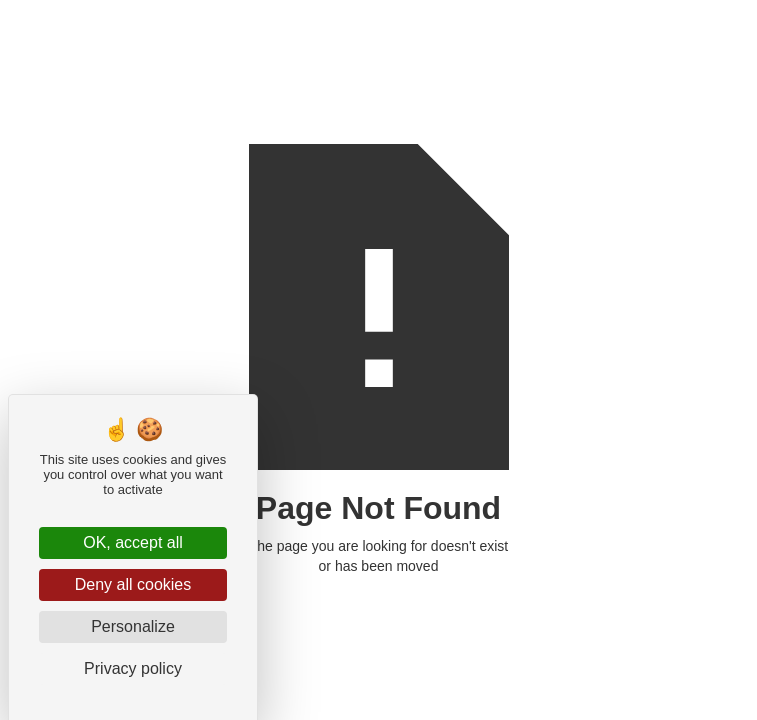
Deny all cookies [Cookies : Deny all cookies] (133, 584)
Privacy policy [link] (133, 668)
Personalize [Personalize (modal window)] (133, 626)
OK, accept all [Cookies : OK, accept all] (133, 542)
